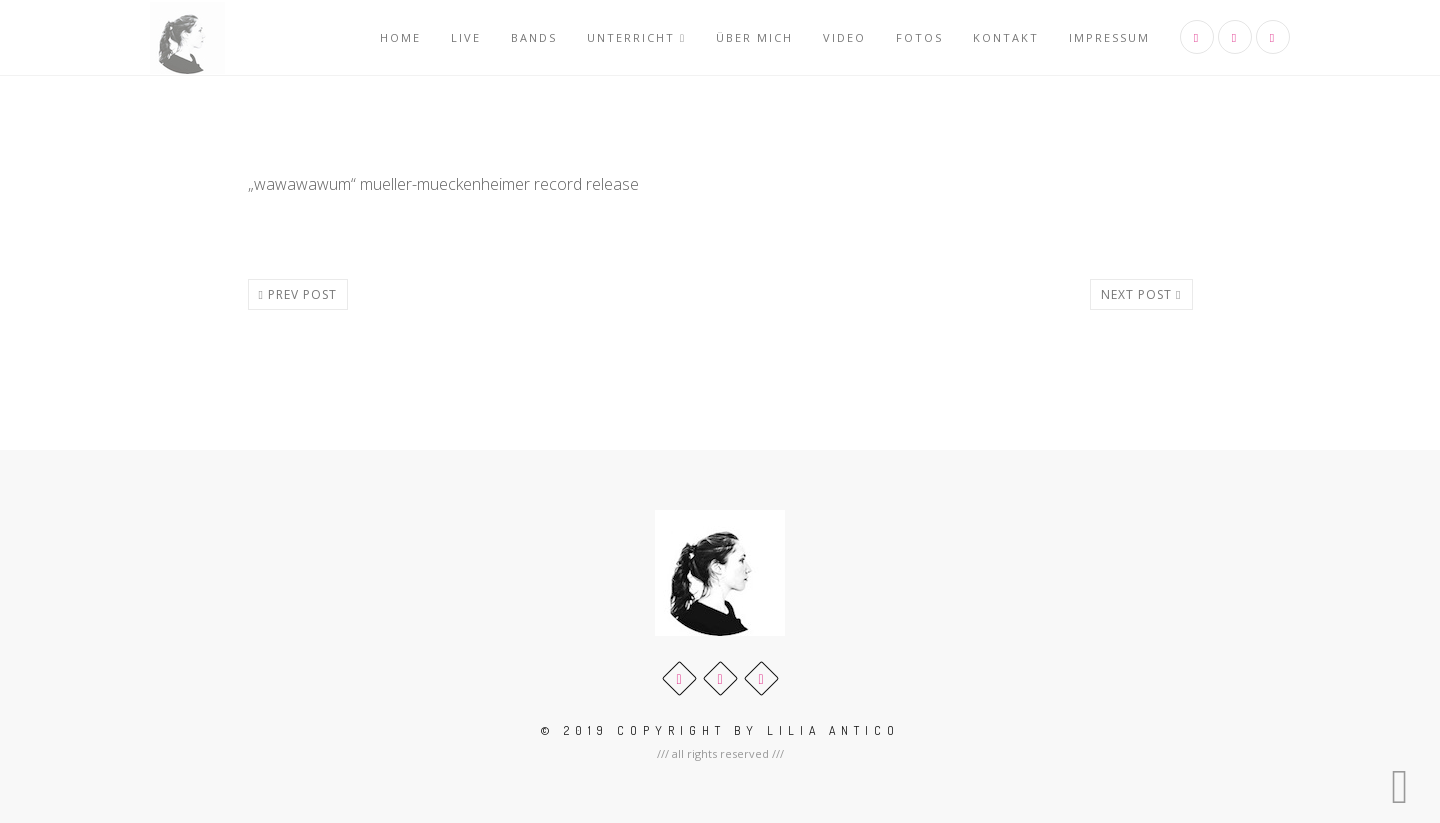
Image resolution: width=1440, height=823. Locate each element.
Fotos (919, 37)
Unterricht (636, 37)
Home (400, 37)
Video (844, 37)
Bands (534, 37)
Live (466, 37)
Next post (1141, 294)
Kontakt (1006, 37)
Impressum (1109, 37)
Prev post (298, 294)
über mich (754, 37)
